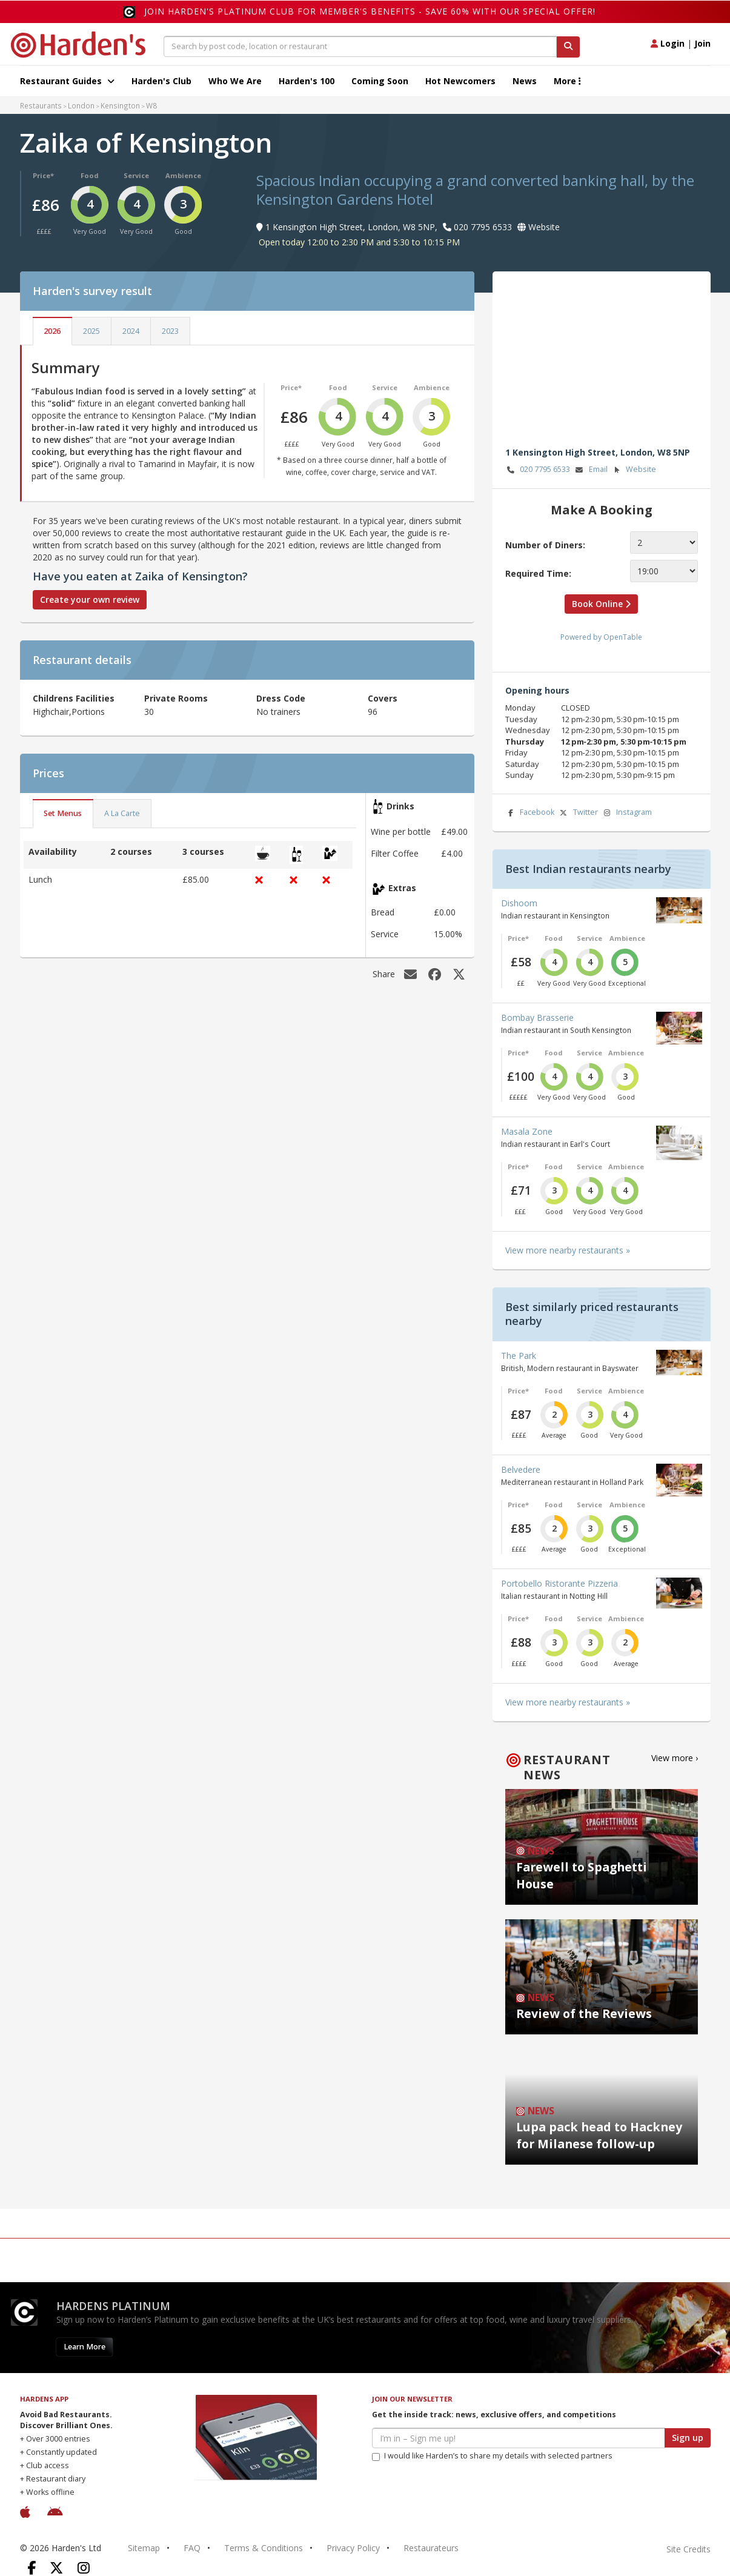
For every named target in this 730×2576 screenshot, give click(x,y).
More (567, 81)
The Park (518, 1355)
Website (633, 470)
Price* (43, 175)
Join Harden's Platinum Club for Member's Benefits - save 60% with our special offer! (370, 11)
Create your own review (89, 599)
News (525, 81)
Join (702, 43)
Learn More (84, 2347)
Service (136, 175)
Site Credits (688, 2549)
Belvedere (520, 1469)
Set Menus (63, 813)
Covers (382, 698)
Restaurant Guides (67, 81)
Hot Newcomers (460, 81)
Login (668, 43)
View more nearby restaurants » (567, 1250)
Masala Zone (526, 1131)
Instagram (626, 812)
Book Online (601, 603)
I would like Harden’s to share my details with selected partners (492, 2456)
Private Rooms (176, 698)
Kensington (120, 105)
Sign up (687, 2437)
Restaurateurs (431, 2548)
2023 (170, 331)
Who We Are (235, 81)
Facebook (530, 812)
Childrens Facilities (73, 698)
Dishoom (519, 903)
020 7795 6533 (538, 470)
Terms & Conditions (263, 2548)
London (81, 105)
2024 (130, 331)
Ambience (183, 175)
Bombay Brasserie (537, 1017)
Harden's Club (161, 81)
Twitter (578, 812)
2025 (91, 331)
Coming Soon (379, 81)
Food (90, 175)
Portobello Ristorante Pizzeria (559, 1583)
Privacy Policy (353, 2548)
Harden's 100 (306, 81)
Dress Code (280, 698)
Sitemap (144, 2548)
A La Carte (122, 813)
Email (591, 470)
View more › (674, 1758)
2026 (52, 331)
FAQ (192, 2548)
